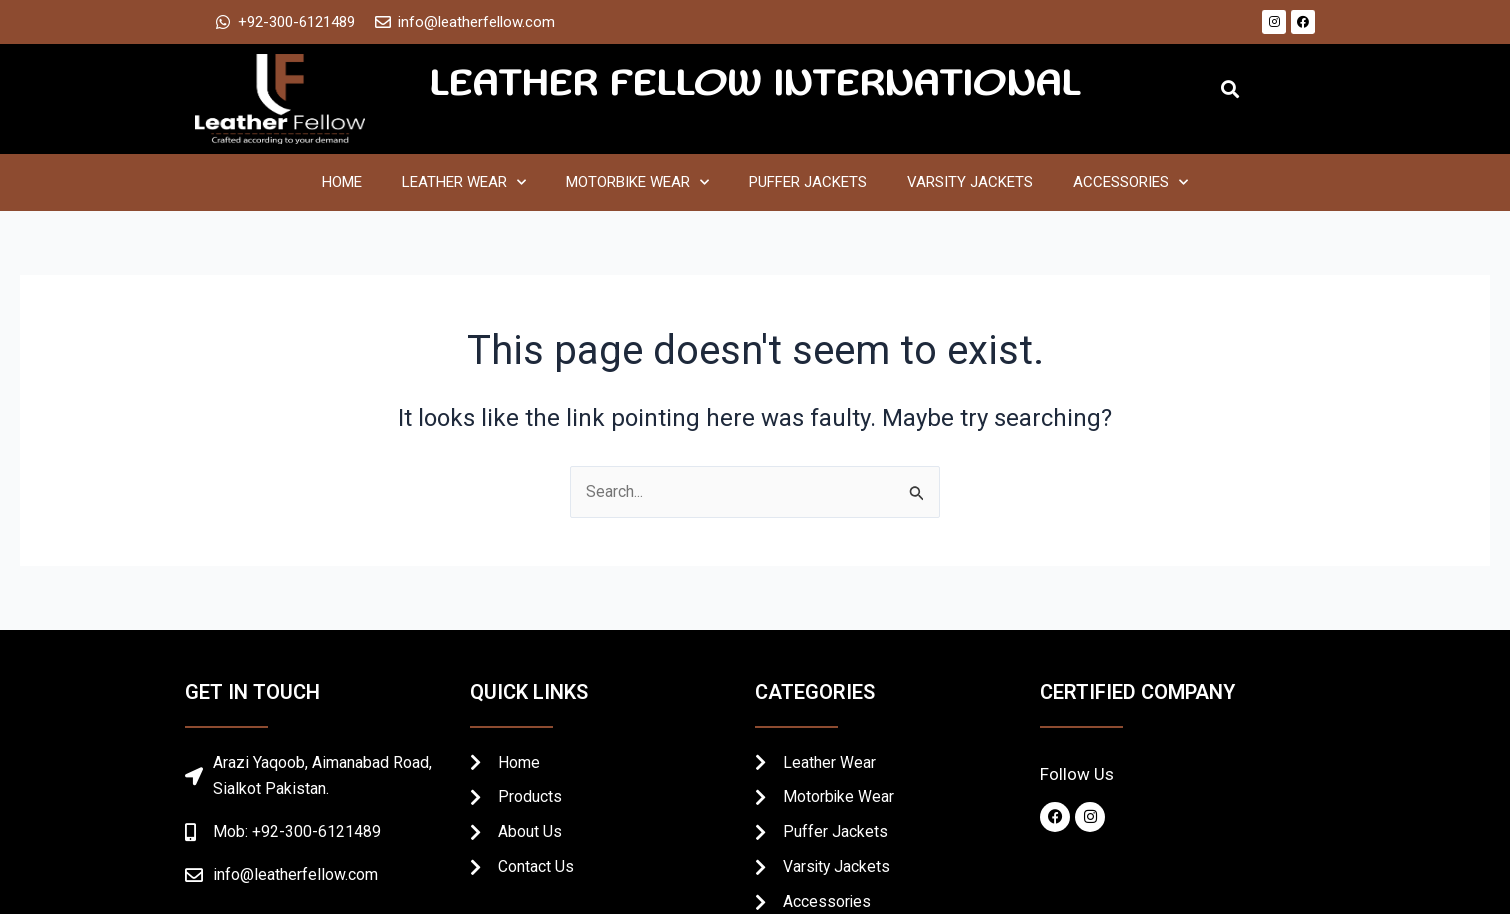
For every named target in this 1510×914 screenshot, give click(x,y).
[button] (1229, 89)
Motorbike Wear (637, 182)
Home (342, 182)
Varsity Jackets (970, 182)
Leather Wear (464, 182)
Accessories (1130, 182)
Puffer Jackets (808, 182)
